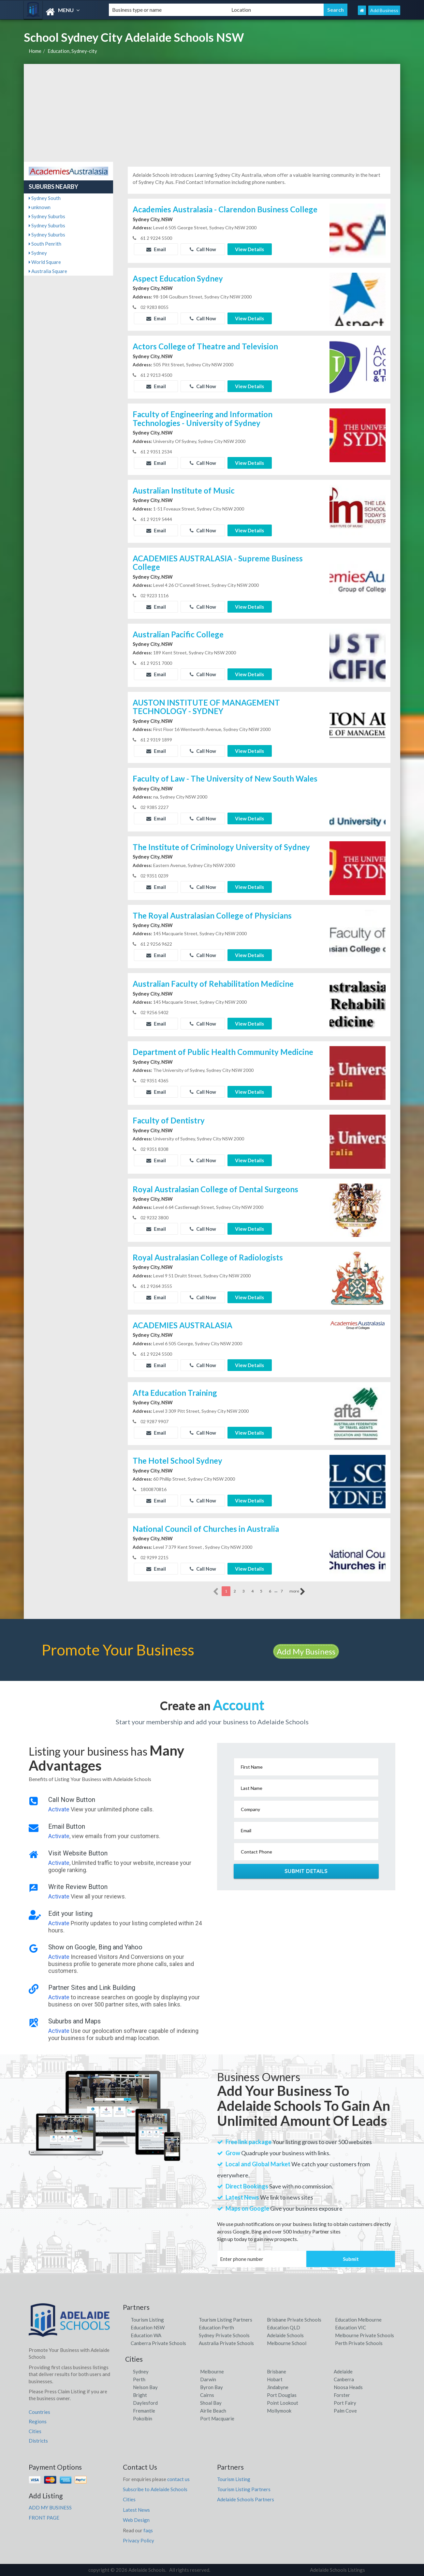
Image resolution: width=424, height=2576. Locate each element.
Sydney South (45, 198)
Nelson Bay (145, 2387)
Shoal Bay (211, 2403)
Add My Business (306, 1651)
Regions (38, 2421)
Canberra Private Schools (158, 2343)
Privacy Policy (138, 2540)
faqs (148, 2530)
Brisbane (276, 2371)
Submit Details (306, 1871)
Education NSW (148, 2327)
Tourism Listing (147, 2320)
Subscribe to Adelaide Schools (155, 2489)
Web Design (136, 2520)
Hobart (275, 2379)
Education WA (146, 2335)
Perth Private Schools (359, 2343)
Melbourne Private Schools (364, 2335)
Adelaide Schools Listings (337, 2570)
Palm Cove (345, 2411)
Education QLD (283, 2327)
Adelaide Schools (285, 2335)
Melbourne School (286, 2343)
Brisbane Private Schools (294, 2320)
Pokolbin (142, 2418)
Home (35, 51)
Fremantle (144, 2411)
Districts (38, 2441)
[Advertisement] (212, 113)
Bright (140, 2395)
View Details (249, 249)
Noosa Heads (348, 2387)
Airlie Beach (213, 2411)
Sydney (38, 253)
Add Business (384, 10)
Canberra (344, 2379)
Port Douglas (282, 2395)
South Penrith (45, 244)
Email (156, 249)
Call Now (203, 249)
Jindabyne (277, 2387)
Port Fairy (345, 2403)
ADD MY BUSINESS (50, 2507)
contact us (178, 2479)
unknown (40, 207)
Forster (342, 2395)
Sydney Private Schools (224, 2335)
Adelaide (343, 2371)
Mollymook (279, 2411)
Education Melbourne (358, 2320)
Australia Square (48, 271)
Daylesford (145, 2403)
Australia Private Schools (226, 2343)
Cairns (207, 2395)
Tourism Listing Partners (225, 2320)
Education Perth (216, 2327)
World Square (45, 262)
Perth (139, 2379)
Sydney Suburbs (47, 216)
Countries (39, 2412)
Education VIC (350, 2327)
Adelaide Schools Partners (245, 2499)
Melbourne (212, 2371)
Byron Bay (211, 2387)
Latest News (136, 2510)
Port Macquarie (217, 2418)
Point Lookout (282, 2403)
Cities (35, 2431)
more (297, 1591)
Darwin (208, 2379)
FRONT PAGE (44, 2518)
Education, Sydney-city (72, 51)
